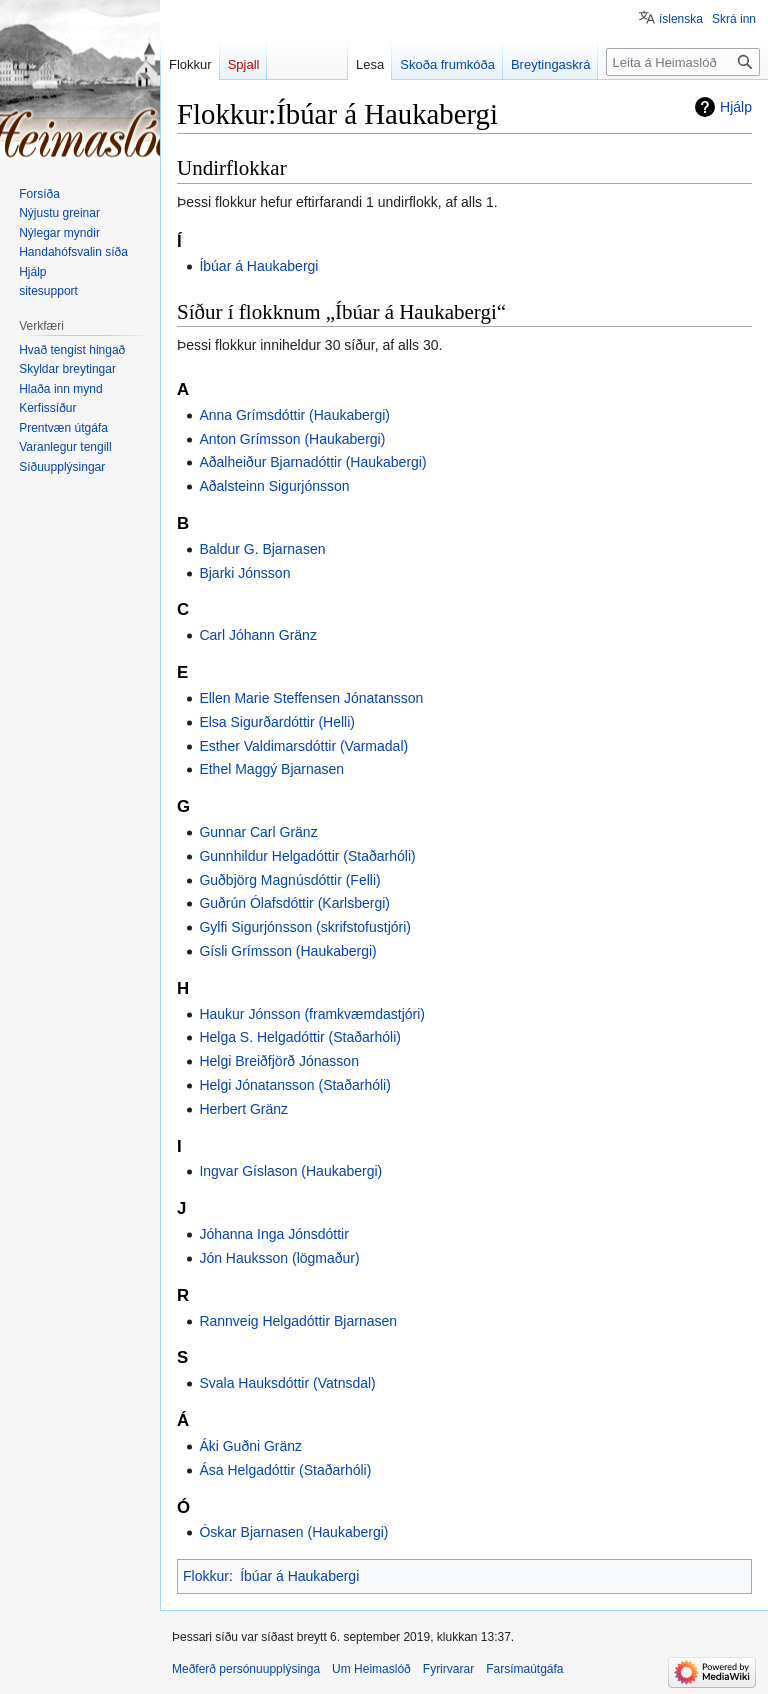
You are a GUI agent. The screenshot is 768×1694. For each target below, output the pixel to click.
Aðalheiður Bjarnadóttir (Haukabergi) (312, 462)
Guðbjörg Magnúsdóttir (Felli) (289, 880)
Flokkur (206, 1576)
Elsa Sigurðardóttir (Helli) (277, 722)
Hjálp (736, 107)
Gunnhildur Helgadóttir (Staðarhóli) (307, 856)
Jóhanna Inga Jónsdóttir (273, 1234)
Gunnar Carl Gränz (258, 832)
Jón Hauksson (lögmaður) (279, 1258)
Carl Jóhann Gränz (258, 635)
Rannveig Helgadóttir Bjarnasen (298, 1321)
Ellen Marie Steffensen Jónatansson (311, 698)
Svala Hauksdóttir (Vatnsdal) (287, 1383)
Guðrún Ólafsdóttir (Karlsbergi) (294, 903)
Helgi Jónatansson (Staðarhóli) (294, 1085)
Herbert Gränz (243, 1109)
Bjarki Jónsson (244, 573)
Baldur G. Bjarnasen (262, 549)
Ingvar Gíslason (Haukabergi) (290, 1171)
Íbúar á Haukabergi (258, 266)
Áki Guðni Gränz (250, 1446)
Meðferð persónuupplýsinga (246, 1669)
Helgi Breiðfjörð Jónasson (279, 1061)
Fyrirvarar (448, 1669)
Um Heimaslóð (371, 1669)
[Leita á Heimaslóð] (683, 62)
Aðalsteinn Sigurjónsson (274, 486)
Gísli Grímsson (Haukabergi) (287, 951)
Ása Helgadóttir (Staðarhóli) (285, 1470)
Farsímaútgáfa (524, 1669)
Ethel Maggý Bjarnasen (271, 769)
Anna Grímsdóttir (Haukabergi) (294, 415)
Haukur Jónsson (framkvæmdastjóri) (312, 1014)
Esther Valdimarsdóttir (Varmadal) (303, 746)
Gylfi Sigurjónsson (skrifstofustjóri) (305, 927)
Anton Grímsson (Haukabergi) (292, 439)
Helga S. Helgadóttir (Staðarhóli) (300, 1037)
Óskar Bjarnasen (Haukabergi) (293, 1532)
